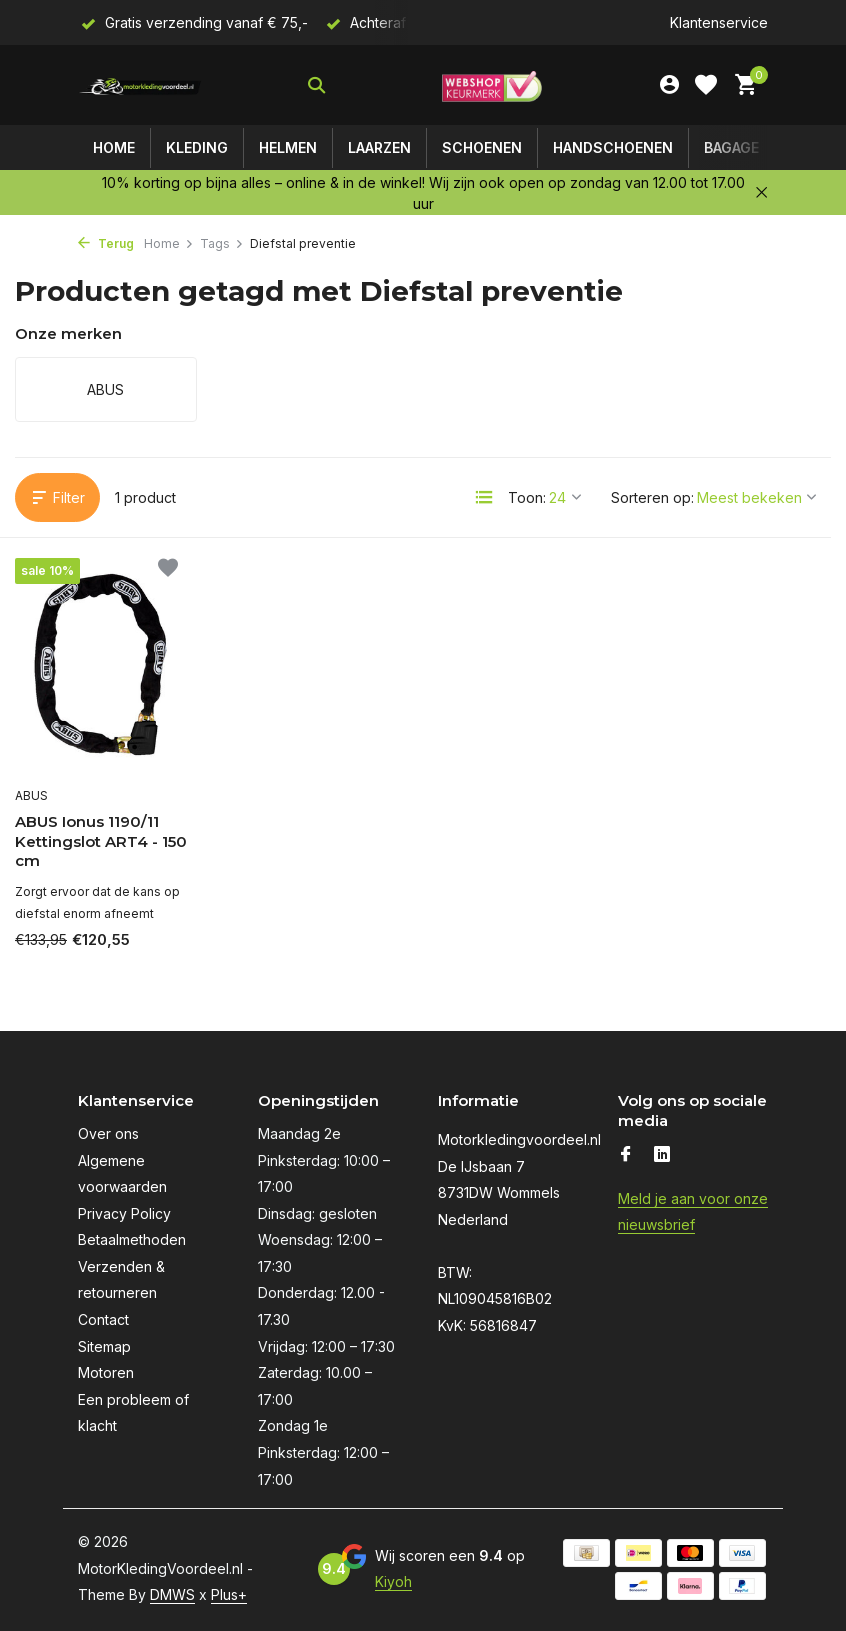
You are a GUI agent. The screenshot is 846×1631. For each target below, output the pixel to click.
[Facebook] (626, 1155)
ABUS (31, 795)
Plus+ (229, 1594)
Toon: (527, 497)
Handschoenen (613, 147)
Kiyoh (393, 1581)
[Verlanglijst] (706, 85)
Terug (106, 243)
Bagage (731, 147)
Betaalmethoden (132, 1239)
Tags (222, 243)
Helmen (288, 147)
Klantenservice (719, 22)
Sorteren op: (652, 497)
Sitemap (104, 1346)
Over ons (108, 1133)
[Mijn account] (669, 85)
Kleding (197, 147)
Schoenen (482, 147)
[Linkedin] (662, 1155)
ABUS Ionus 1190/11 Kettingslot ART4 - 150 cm (101, 841)
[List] (484, 497)
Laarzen (379, 147)
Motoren (106, 1372)
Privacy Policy (124, 1213)
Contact (103, 1319)
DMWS (172, 1594)
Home (114, 147)
